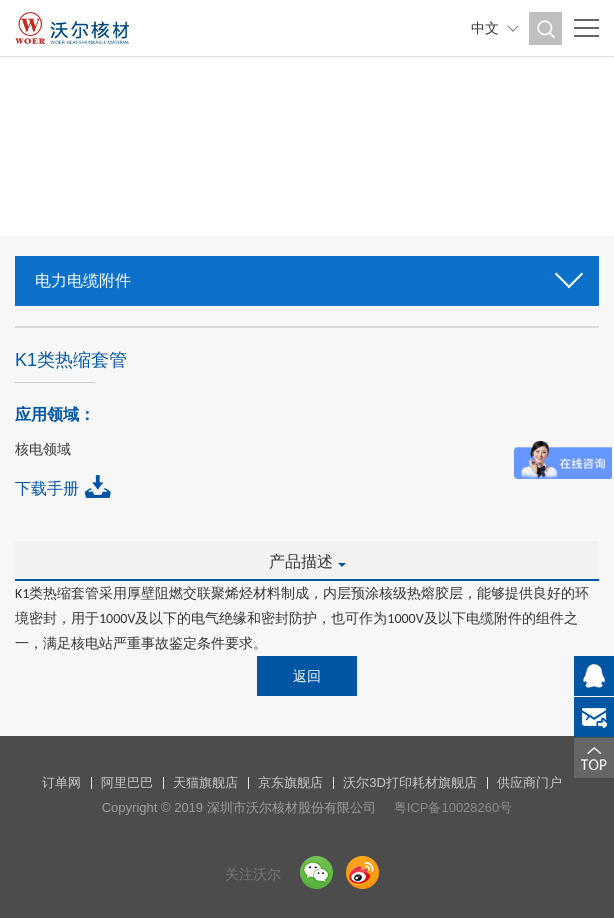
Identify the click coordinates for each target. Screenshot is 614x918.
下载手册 (47, 488)
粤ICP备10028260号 (453, 807)
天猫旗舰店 (205, 782)
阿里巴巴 (127, 782)
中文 (485, 28)
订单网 (61, 782)
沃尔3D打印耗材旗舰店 (410, 782)
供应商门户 (529, 782)
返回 (307, 676)
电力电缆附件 (307, 274)
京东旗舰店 (290, 782)
